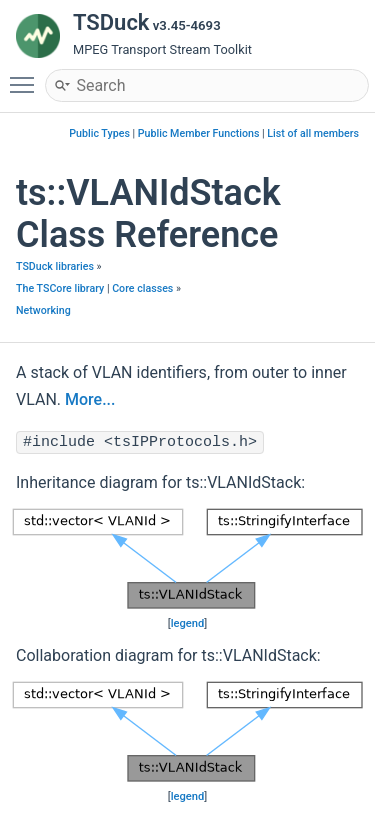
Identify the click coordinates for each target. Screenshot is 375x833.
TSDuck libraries (55, 266)
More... (90, 399)
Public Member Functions (199, 133)
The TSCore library (60, 288)
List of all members (313, 133)
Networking (43, 310)
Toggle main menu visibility (27, 76)
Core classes (142, 288)
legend (188, 623)
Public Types (99, 133)
